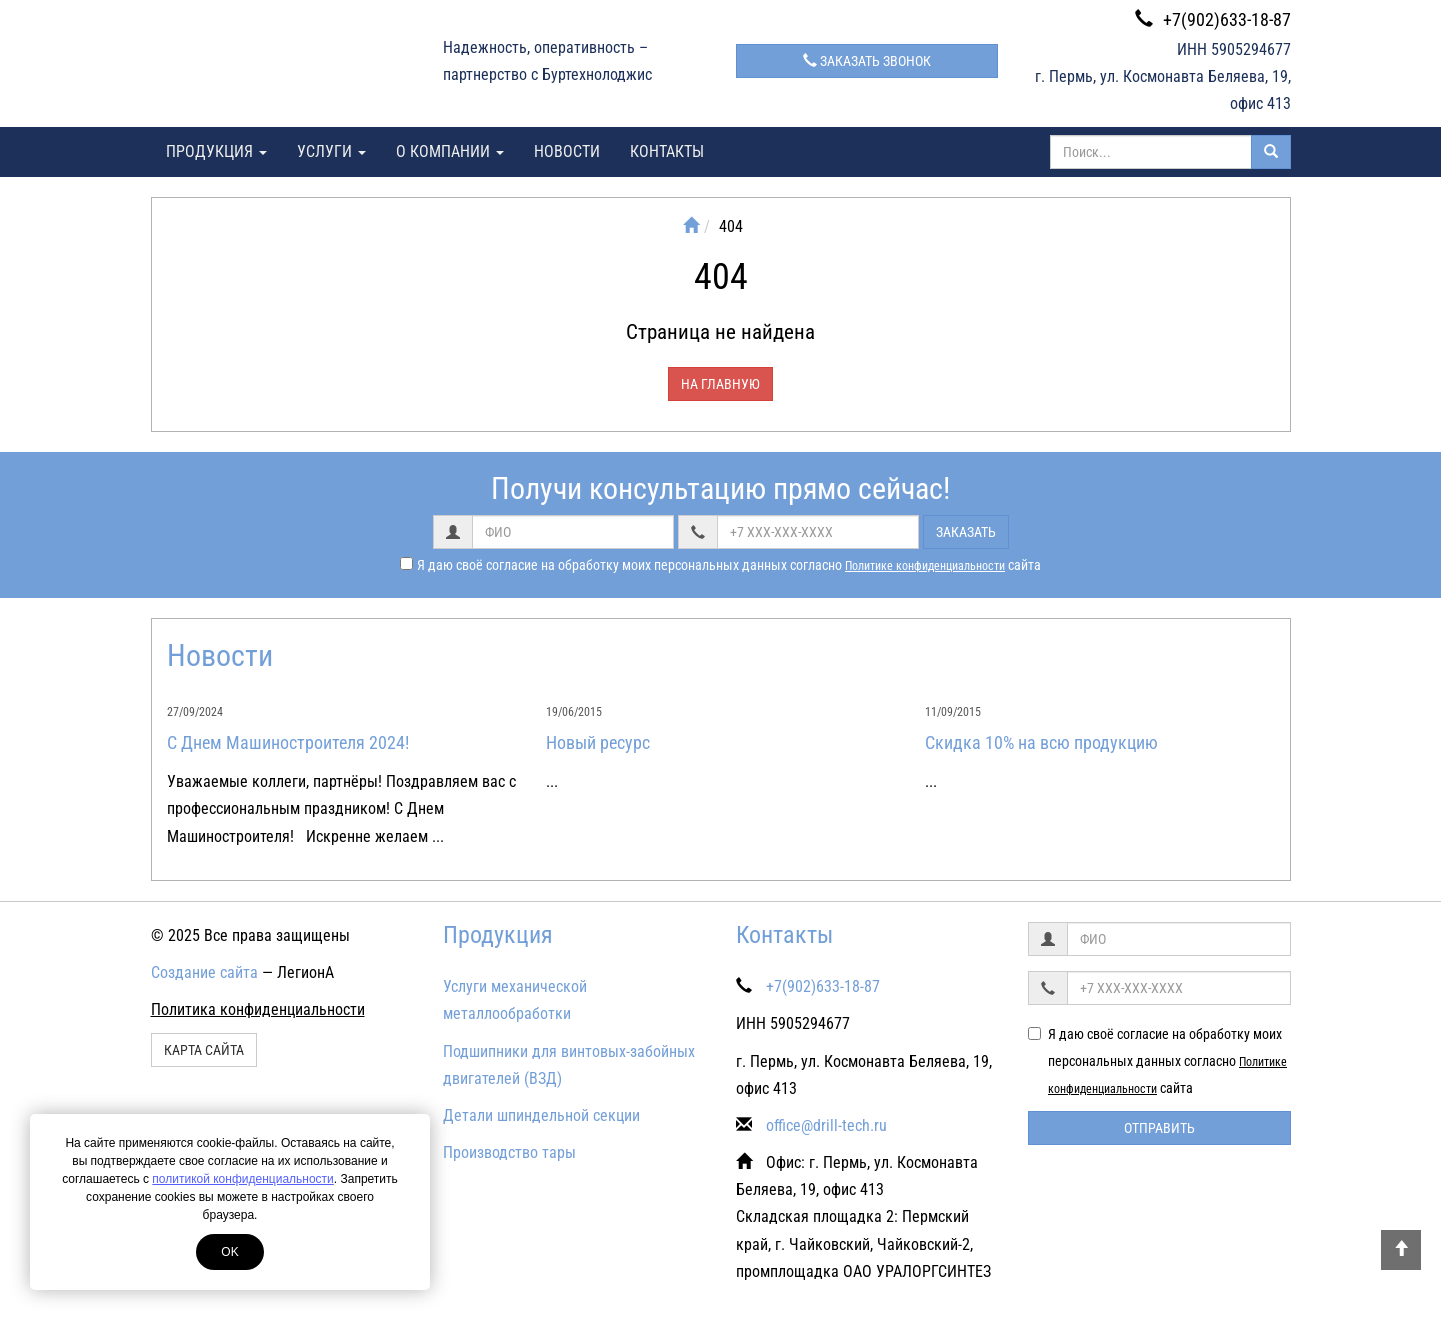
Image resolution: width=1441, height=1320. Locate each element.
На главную (720, 384)
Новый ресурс (598, 742)
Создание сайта (204, 972)
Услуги (331, 151)
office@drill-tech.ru (826, 1125)
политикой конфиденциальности (242, 1179)
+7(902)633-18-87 (1213, 19)
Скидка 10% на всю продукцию (1041, 742)
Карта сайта (204, 1050)
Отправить (1159, 1128)
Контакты (667, 151)
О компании (450, 151)
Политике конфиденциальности (925, 566)
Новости (567, 151)
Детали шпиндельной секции (541, 1115)
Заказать (966, 532)
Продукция (216, 151)
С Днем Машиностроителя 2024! (288, 742)
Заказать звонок (867, 61)
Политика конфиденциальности (258, 1009)
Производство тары (509, 1152)
